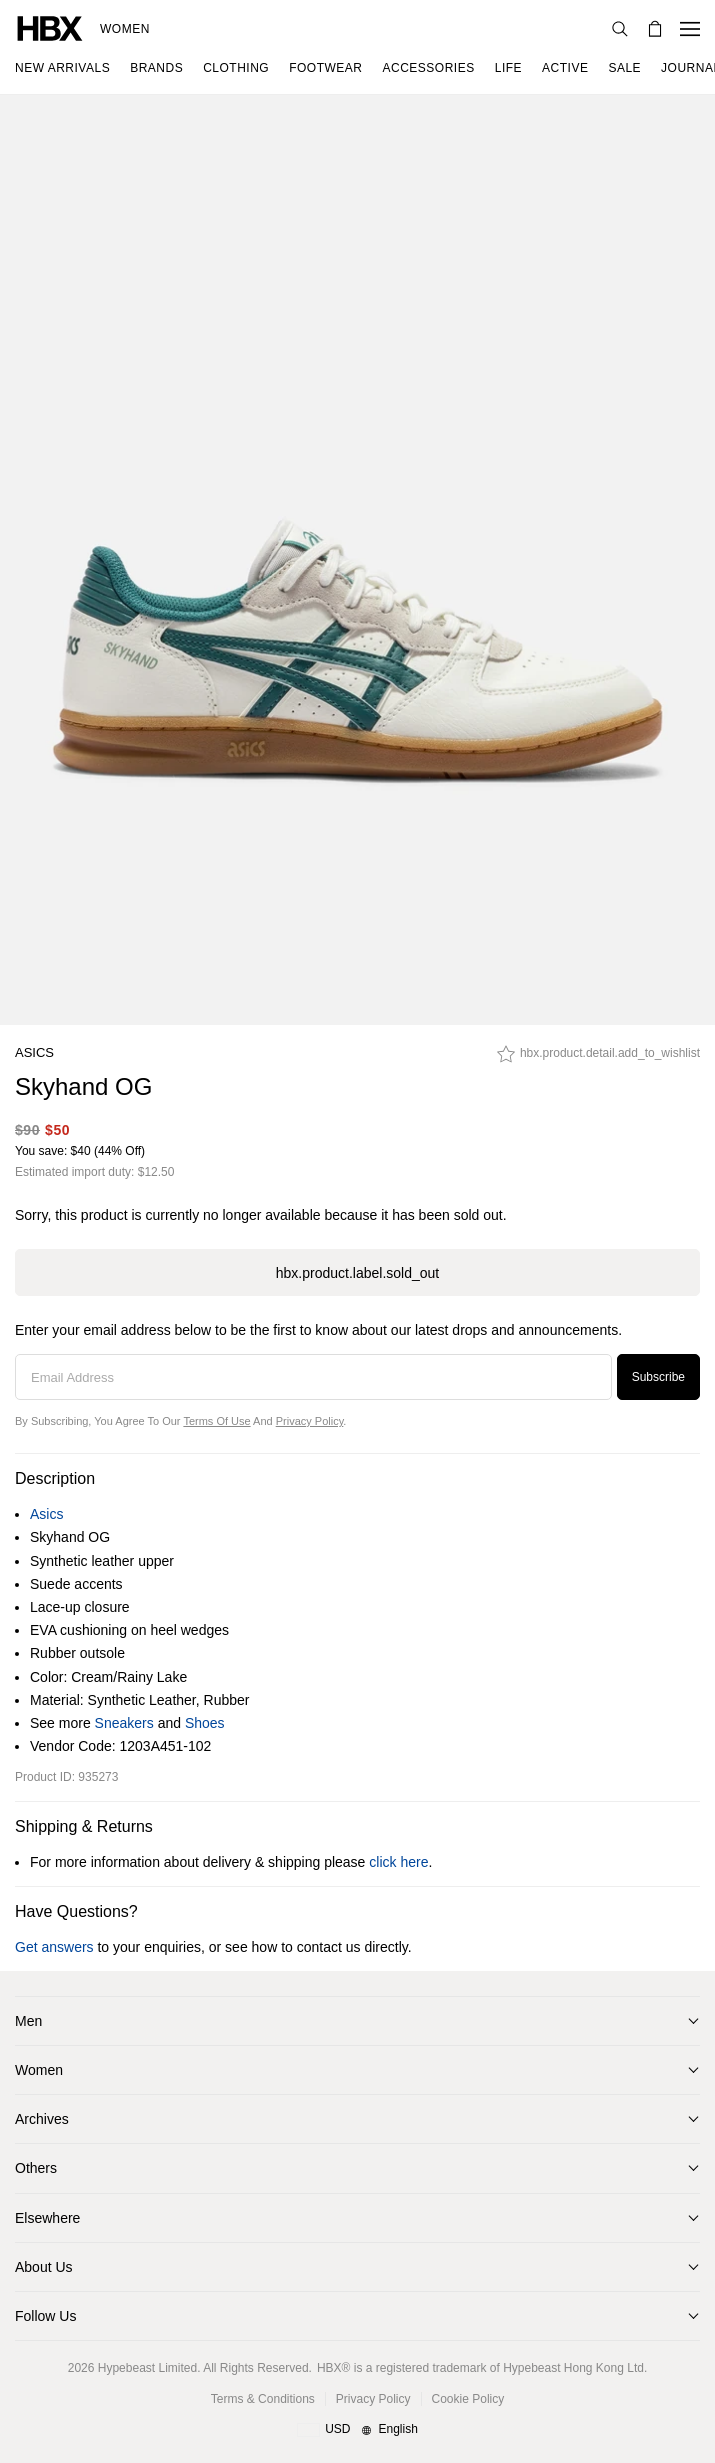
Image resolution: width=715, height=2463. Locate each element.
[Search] (620, 29)
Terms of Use (216, 1421)
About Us (44, 2267)
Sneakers (124, 1723)
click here (398, 1862)
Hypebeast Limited (147, 2368)
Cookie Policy (468, 2399)
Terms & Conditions (263, 2399)
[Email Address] (313, 1377)
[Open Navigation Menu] (690, 29)
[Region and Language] (357, 2430)
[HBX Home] (50, 27)
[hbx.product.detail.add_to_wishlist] (598, 1059)
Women (125, 29)
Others (36, 2168)
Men (28, 2021)
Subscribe (658, 1377)
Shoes (205, 1723)
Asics (34, 1052)
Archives (42, 2119)
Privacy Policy (310, 1421)
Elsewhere (47, 2218)
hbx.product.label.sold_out (357, 1273)
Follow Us (45, 2316)
